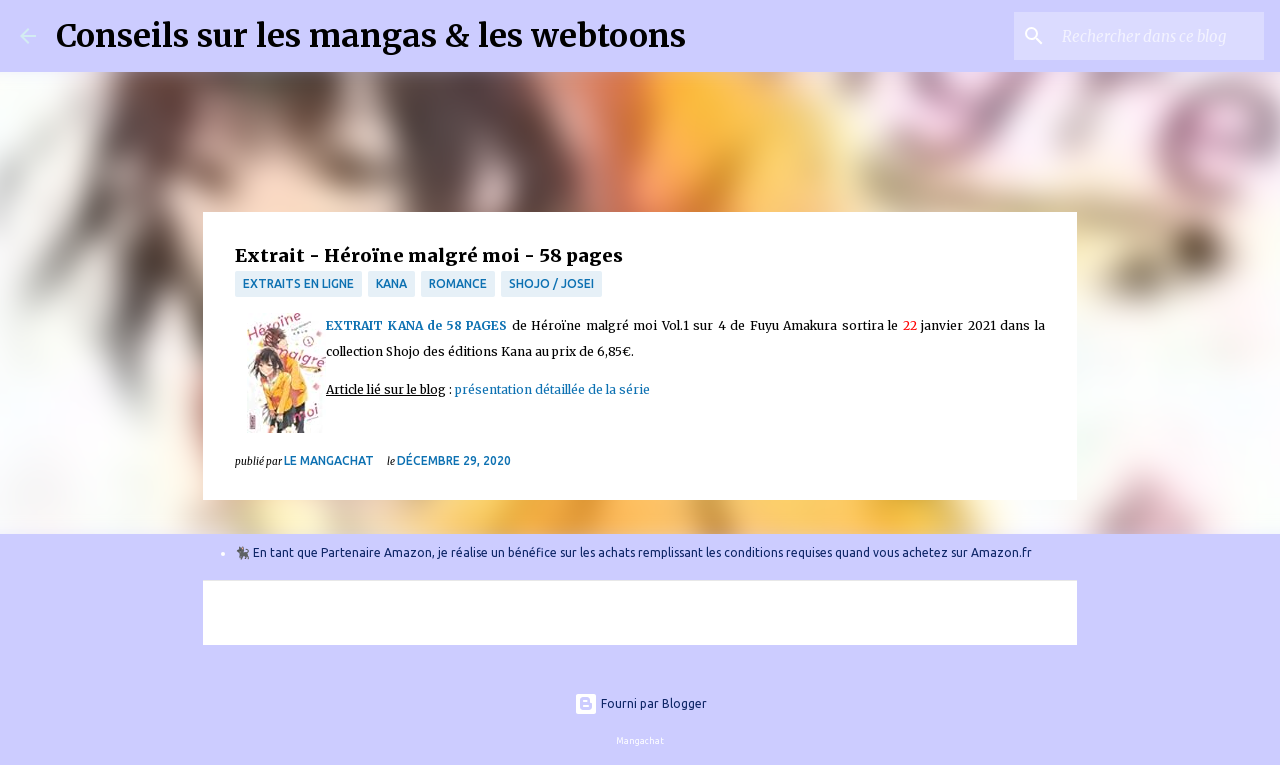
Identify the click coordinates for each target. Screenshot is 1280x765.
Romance (458, 283)
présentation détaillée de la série (552, 389)
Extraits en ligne (298, 283)
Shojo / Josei (551, 283)
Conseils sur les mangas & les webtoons (371, 36)
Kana (391, 283)
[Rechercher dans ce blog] (1159, 36)
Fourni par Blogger (640, 703)
